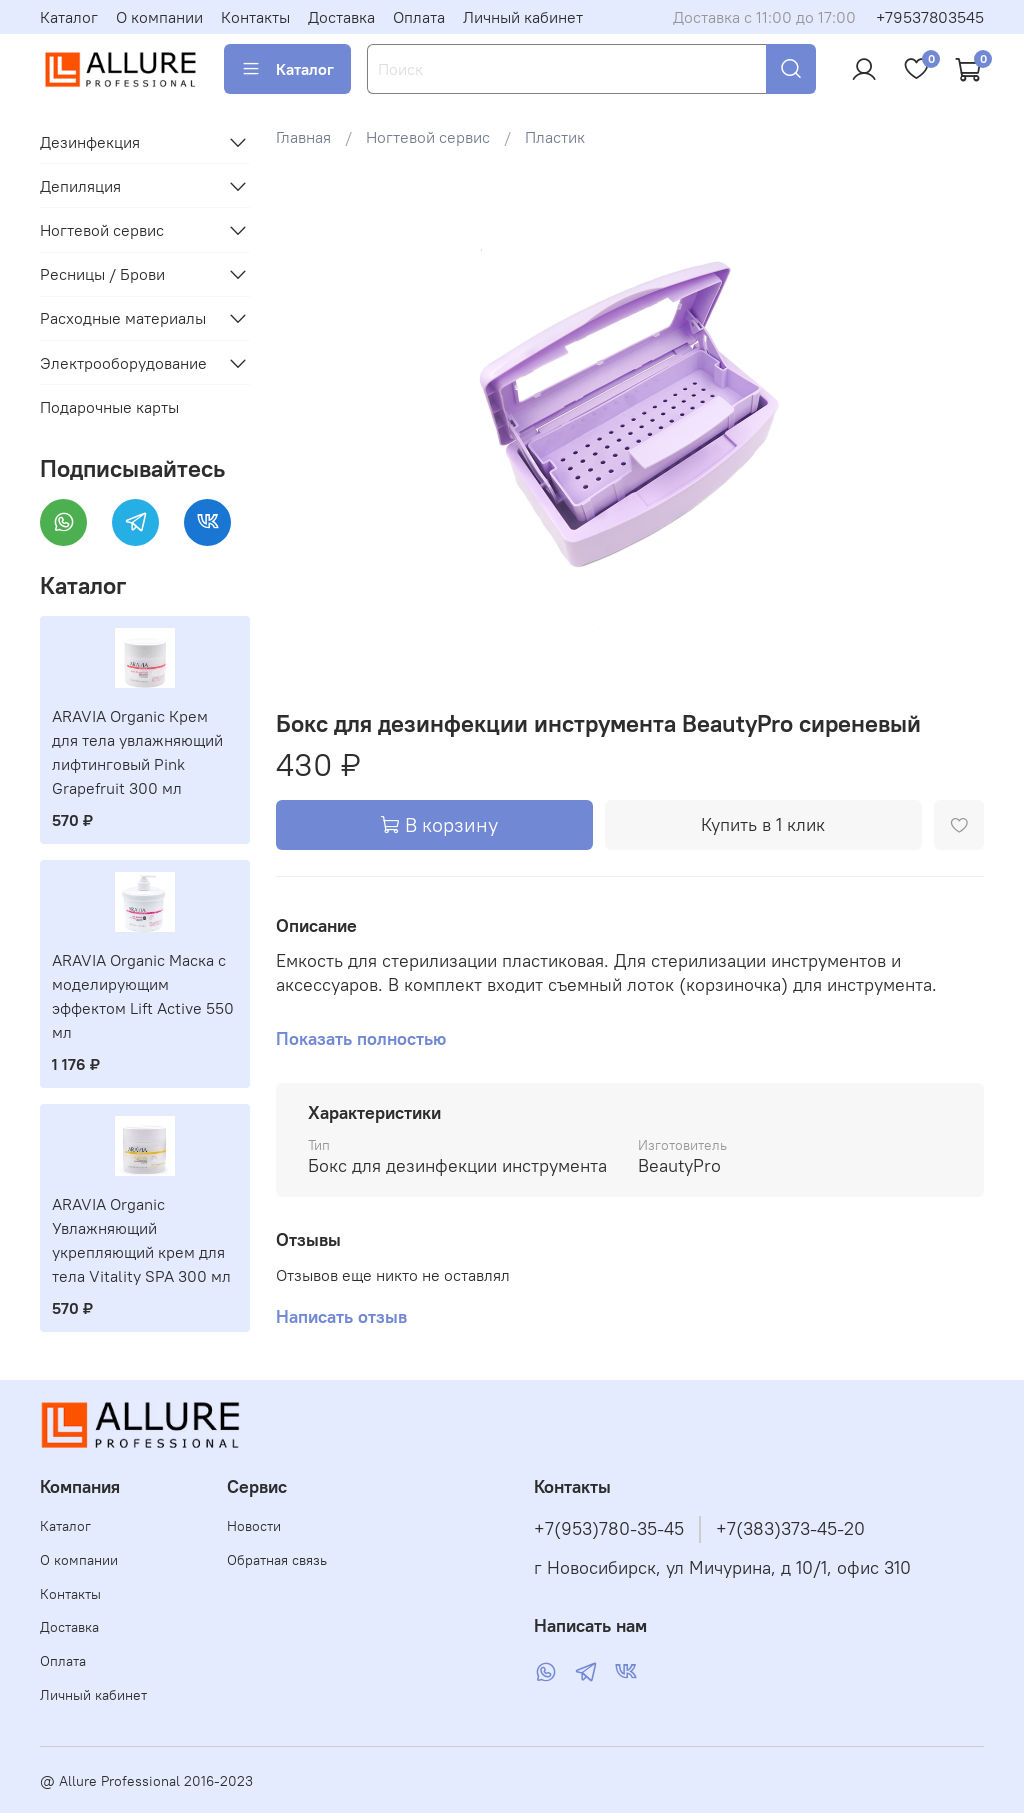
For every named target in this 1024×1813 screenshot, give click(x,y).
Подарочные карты (109, 407)
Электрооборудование (123, 363)
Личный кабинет (523, 17)
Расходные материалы (123, 318)
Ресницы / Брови (102, 274)
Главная (303, 137)
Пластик (555, 137)
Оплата (419, 17)
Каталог (69, 17)
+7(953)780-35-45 (609, 1529)
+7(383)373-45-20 (790, 1529)
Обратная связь (277, 1560)
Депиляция (80, 186)
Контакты (255, 17)
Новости (254, 1526)
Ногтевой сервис (428, 137)
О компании (159, 17)
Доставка (341, 17)
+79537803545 (930, 17)
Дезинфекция (90, 142)
